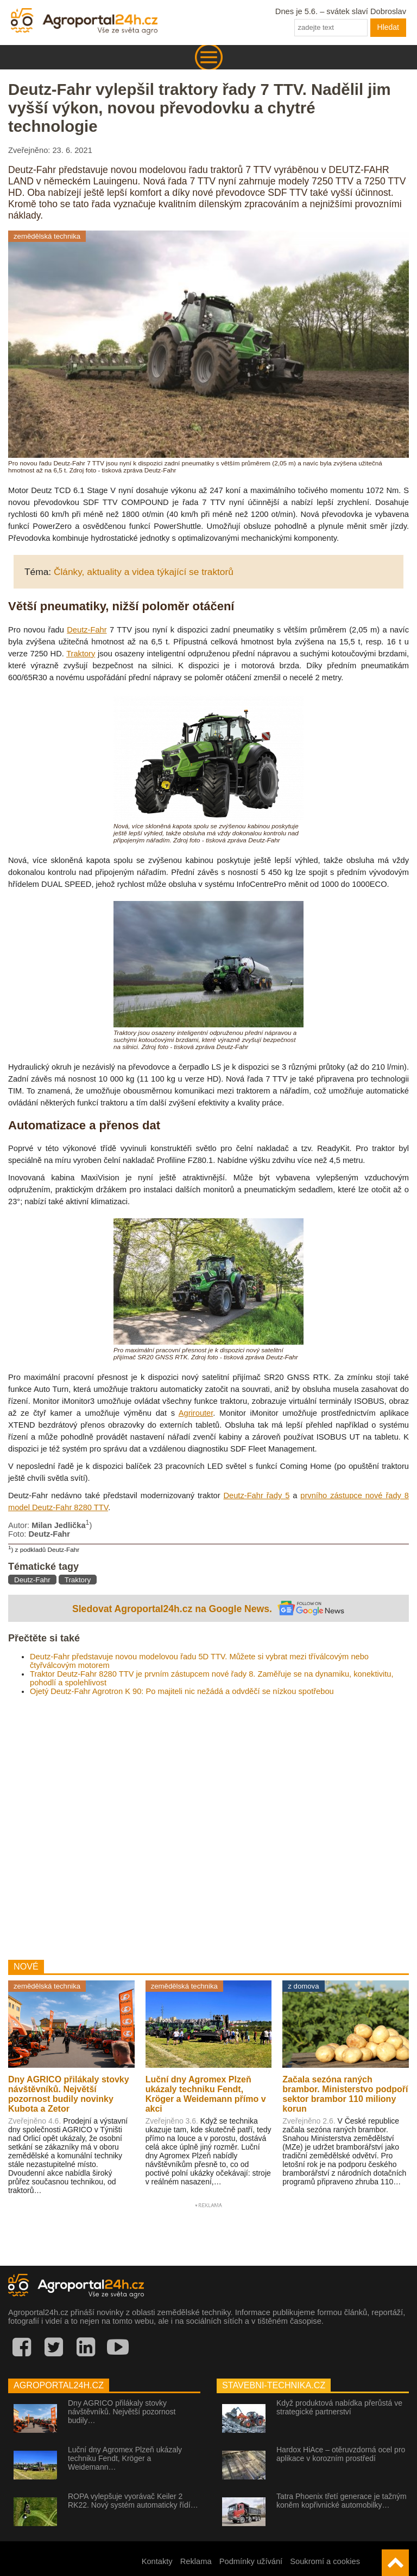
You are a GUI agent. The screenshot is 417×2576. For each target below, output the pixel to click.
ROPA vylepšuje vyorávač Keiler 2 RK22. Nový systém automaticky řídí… (133, 2500)
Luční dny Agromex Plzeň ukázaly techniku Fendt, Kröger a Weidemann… (125, 2458)
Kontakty (157, 2561)
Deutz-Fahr (86, 629)
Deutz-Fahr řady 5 (256, 1495)
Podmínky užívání (251, 2561)
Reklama (196, 2561)
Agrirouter (196, 1413)
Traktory (80, 653)
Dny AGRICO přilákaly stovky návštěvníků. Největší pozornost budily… (121, 2412)
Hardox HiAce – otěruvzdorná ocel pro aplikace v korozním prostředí (340, 2454)
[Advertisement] (208, 1824)
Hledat (388, 27)
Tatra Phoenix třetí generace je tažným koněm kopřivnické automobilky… (341, 2500)
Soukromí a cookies (325, 2561)
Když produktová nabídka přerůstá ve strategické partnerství (339, 2407)
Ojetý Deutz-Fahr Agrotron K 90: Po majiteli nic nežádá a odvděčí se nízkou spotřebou (182, 1691)
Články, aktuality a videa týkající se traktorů (143, 571)
